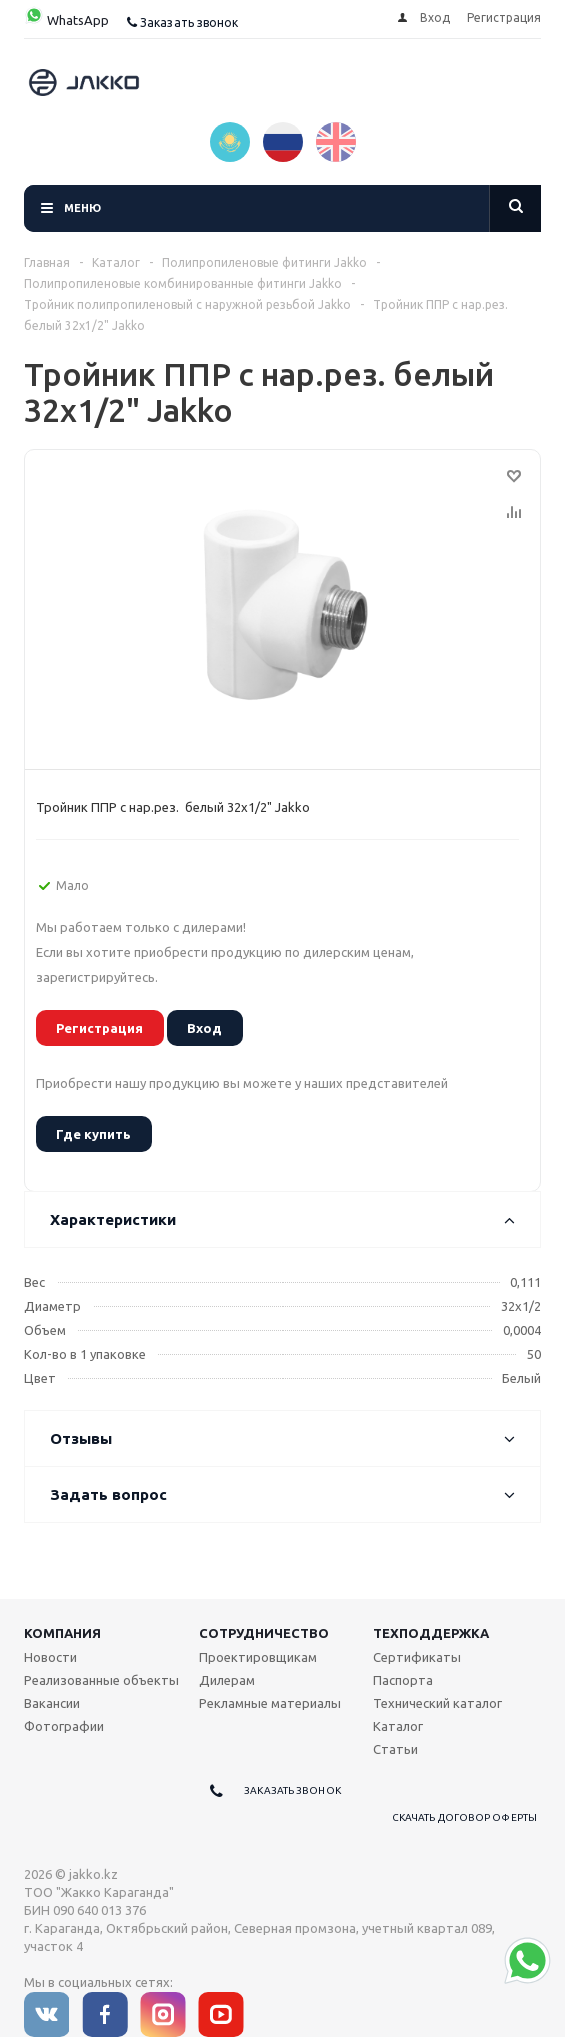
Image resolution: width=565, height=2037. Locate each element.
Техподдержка (431, 1633)
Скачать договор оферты (464, 1817)
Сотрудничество (264, 1633)
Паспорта (403, 1680)
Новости (50, 1657)
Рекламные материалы (270, 1703)
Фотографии (64, 1726)
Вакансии (52, 1703)
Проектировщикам (258, 1657)
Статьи (395, 1749)
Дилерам (227, 1680)
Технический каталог (437, 1703)
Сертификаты (417, 1657)
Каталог (398, 1726)
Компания (62, 1633)
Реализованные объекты (101, 1680)
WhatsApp (66, 20)
